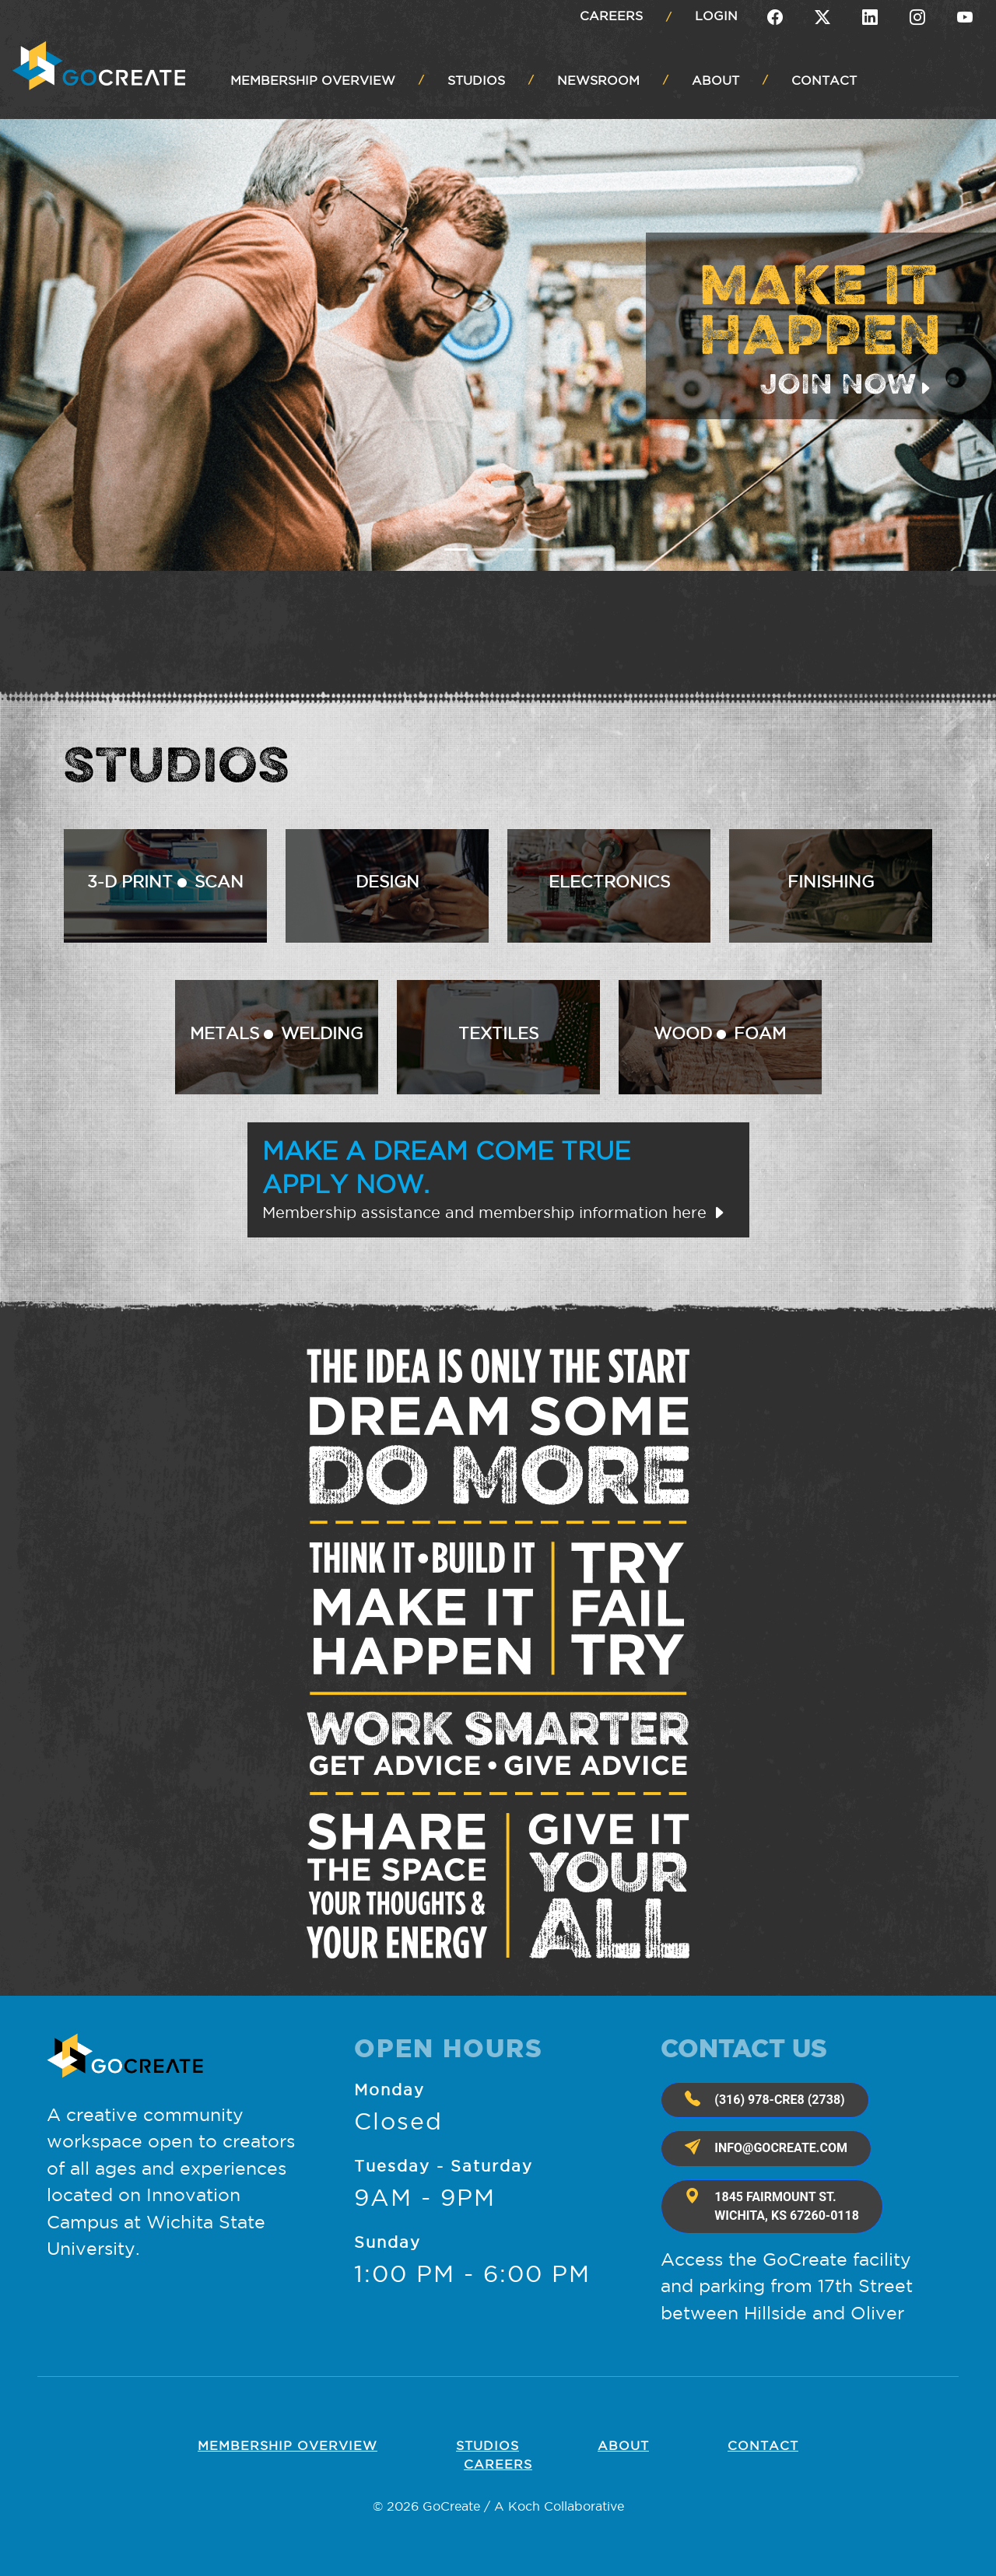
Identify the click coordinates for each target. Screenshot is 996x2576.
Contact (763, 2445)
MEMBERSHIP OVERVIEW (312, 80)
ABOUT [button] (715, 80)
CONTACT (824, 80)
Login (716, 16)
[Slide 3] (512, 549)
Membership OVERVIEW (287, 2445)
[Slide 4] (540, 549)
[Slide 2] (484, 549)
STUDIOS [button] (476, 80)
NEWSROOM (598, 80)
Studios (487, 2445)
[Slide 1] (456, 549)
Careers (611, 16)
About (623, 2445)
